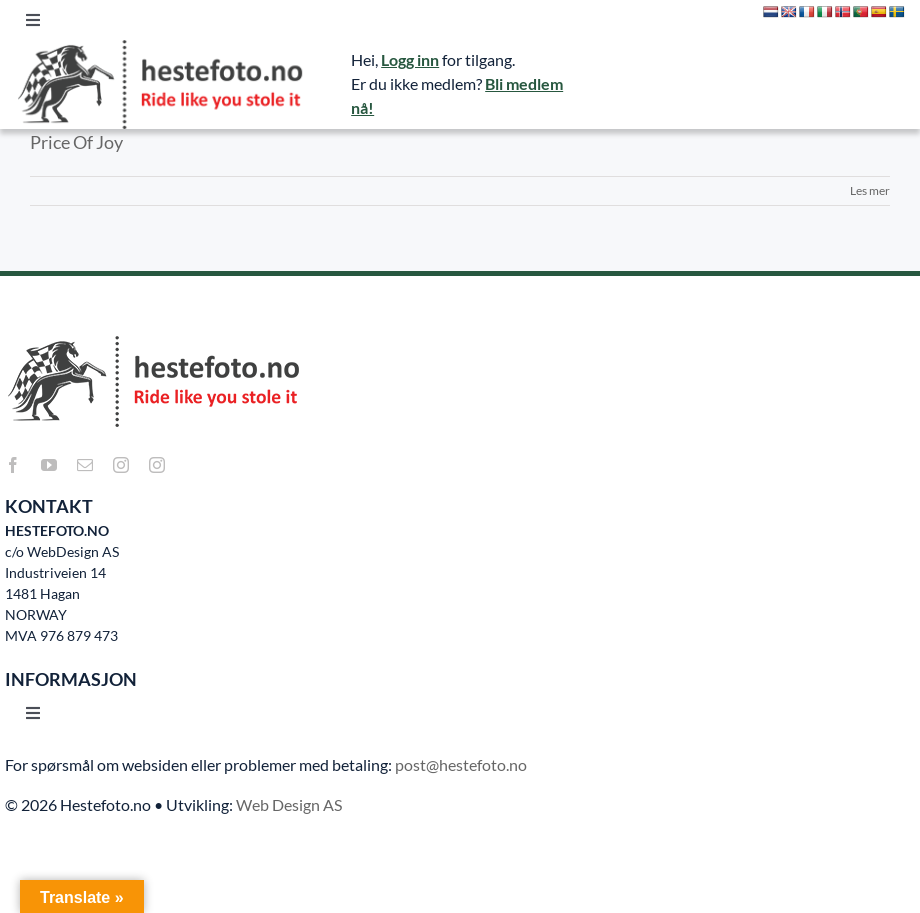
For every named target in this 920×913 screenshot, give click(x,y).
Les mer (870, 190)
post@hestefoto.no (461, 764)
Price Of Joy (76, 142)
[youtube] (49, 465)
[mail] (85, 465)
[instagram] (121, 465)
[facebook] (13, 465)
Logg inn (410, 59)
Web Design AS (289, 804)
